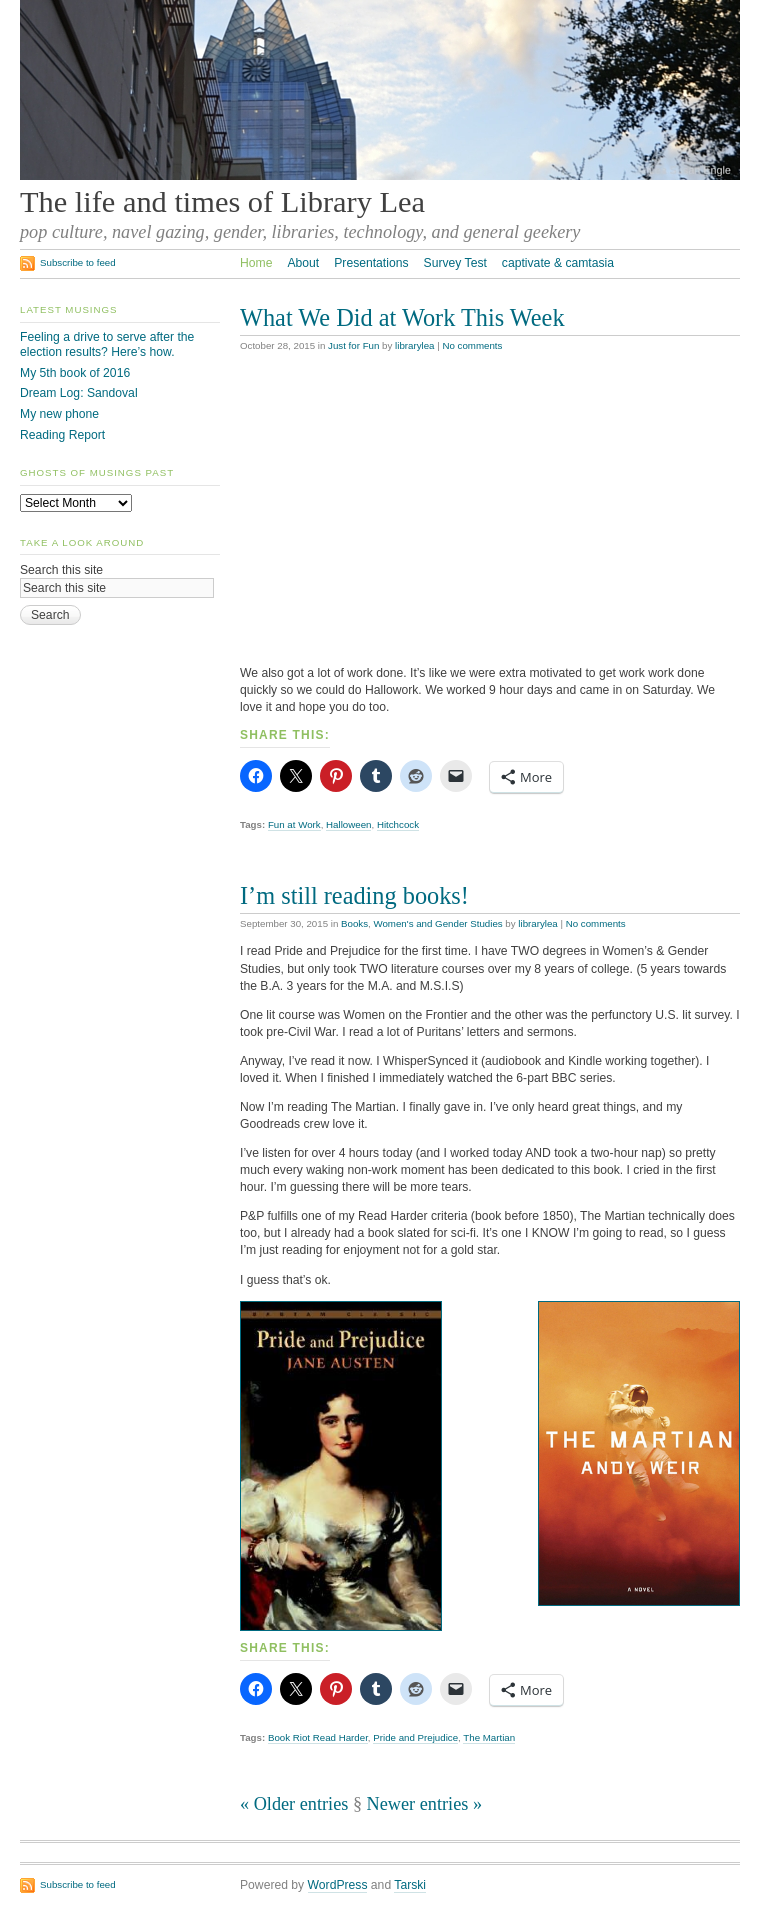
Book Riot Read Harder (318, 1737)
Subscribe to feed (78, 262)
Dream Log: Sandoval (79, 393)
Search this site (61, 570)
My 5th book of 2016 (75, 373)
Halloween (348, 824)
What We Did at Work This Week (402, 317)
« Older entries (294, 1804)
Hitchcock (398, 824)
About (303, 263)
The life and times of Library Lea (222, 202)
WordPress (338, 1885)
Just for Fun (353, 345)
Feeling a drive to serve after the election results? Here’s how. (107, 344)
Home (256, 263)
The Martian (489, 1737)
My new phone (59, 414)
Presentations (371, 263)
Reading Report (62, 435)
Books (354, 923)
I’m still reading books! (354, 895)
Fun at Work (294, 824)
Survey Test (455, 263)
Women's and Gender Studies (437, 923)
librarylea (414, 345)
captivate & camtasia (558, 263)
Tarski (410, 1885)
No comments (472, 345)
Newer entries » (424, 1804)
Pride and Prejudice (415, 1737)
